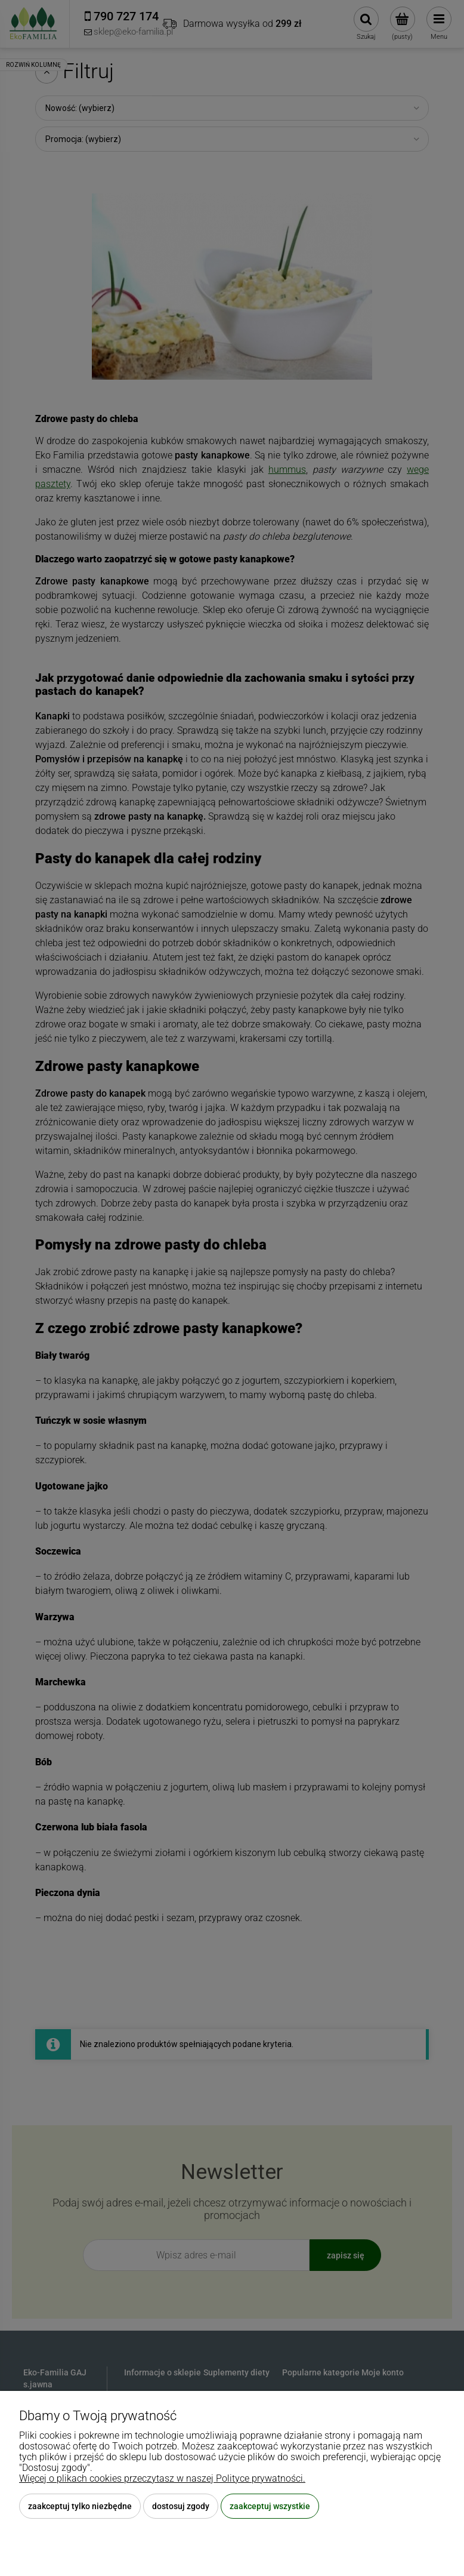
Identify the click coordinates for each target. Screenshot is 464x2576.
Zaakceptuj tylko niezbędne (80, 2506)
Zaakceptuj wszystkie (270, 2506)
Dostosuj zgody (180, 2506)
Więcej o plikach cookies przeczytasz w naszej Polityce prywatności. (162, 2478)
